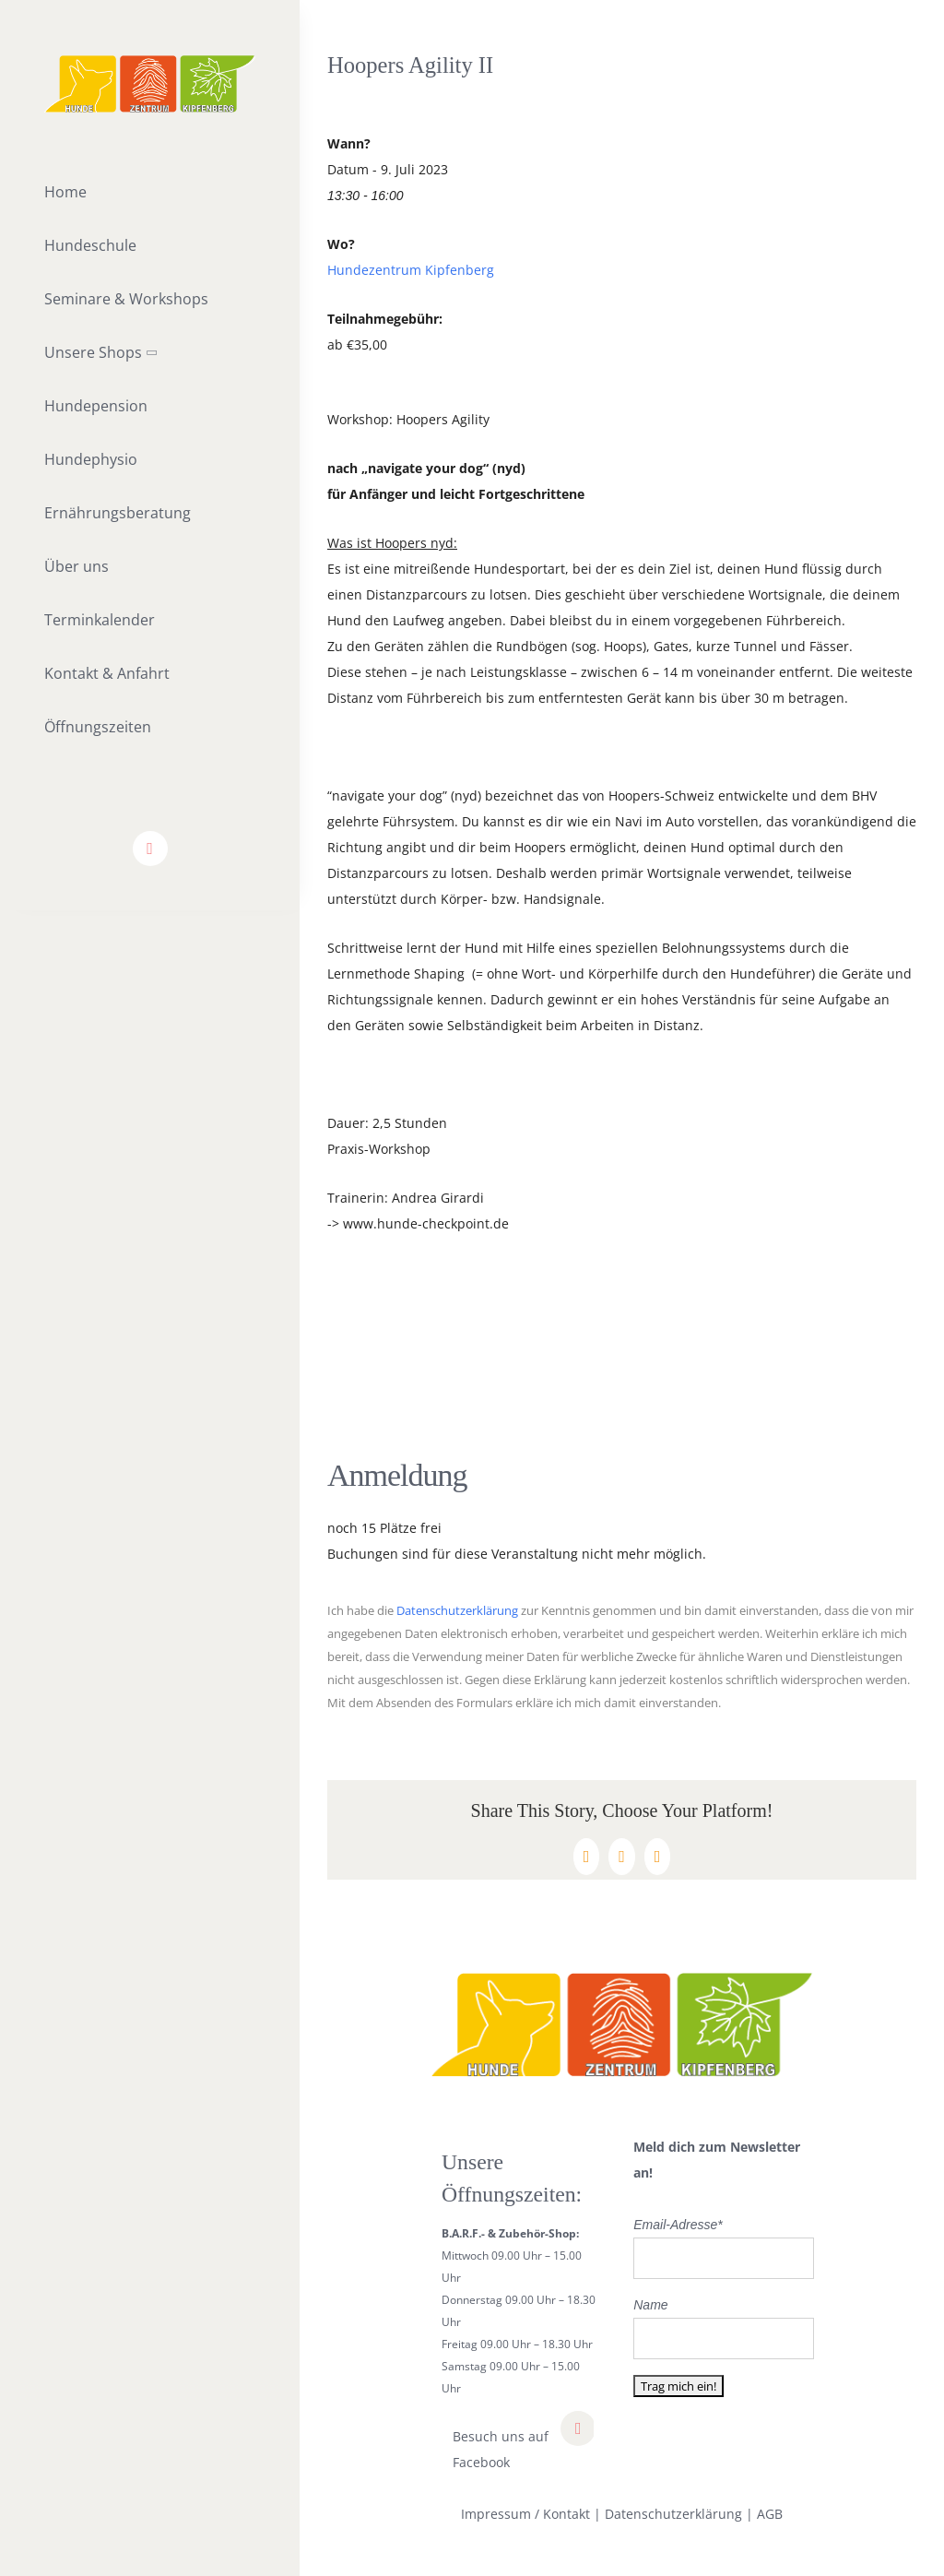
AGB (770, 2514)
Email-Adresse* (677, 2224)
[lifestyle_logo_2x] (149, 61)
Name (650, 2304)
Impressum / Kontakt (525, 2514)
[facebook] (150, 848)
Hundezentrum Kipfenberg (410, 270)
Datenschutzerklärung (457, 1611)
